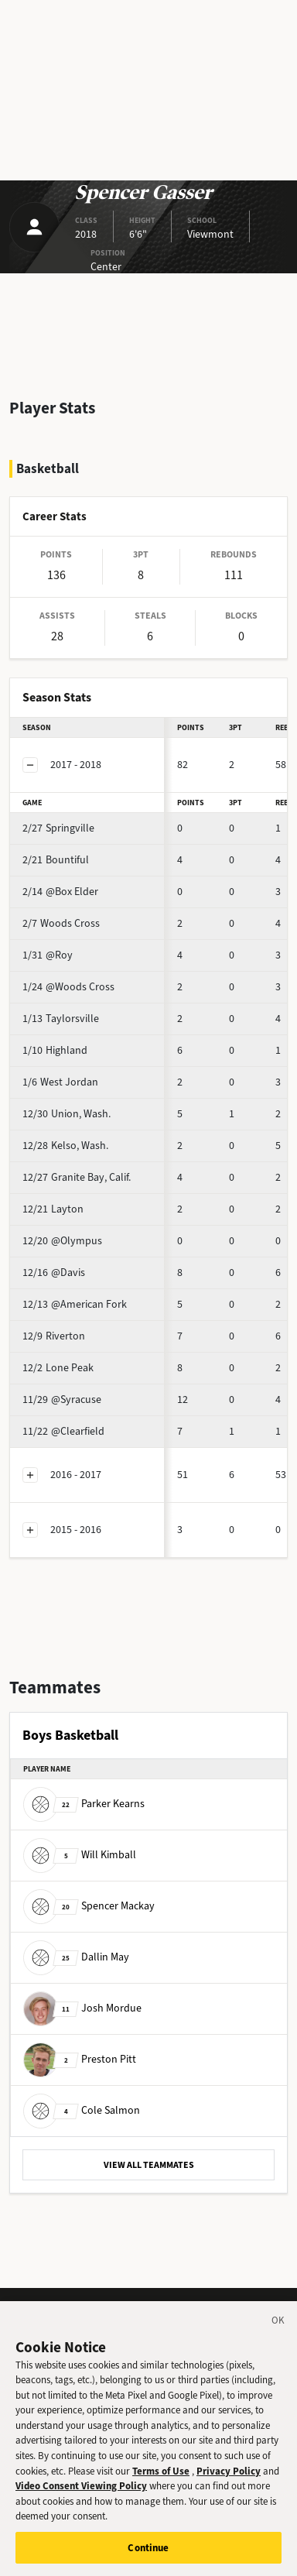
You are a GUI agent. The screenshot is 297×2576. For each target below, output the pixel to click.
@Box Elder (60, 891)
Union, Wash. (66, 1113)
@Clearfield (63, 1431)
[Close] (278, 2331)
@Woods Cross (68, 986)
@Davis (53, 1272)
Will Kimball (79, 1854)
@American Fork (74, 1304)
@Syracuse (61, 1399)
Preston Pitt (79, 2059)
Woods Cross (61, 923)
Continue (148, 2556)
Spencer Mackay (89, 1906)
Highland (54, 1050)
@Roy (47, 955)
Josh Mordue (82, 2008)
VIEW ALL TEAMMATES (149, 2165)
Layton (53, 1209)
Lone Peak (58, 1367)
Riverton (53, 1336)
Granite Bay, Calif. (76, 1177)
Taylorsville (60, 1018)
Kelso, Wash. (65, 1145)
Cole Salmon (81, 2110)
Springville (58, 828)
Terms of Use (160, 2479)
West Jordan (60, 1082)
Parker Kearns (84, 1803)
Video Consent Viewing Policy (81, 2494)
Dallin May (76, 1957)
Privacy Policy (228, 2479)
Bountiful (55, 859)
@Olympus (62, 1240)
